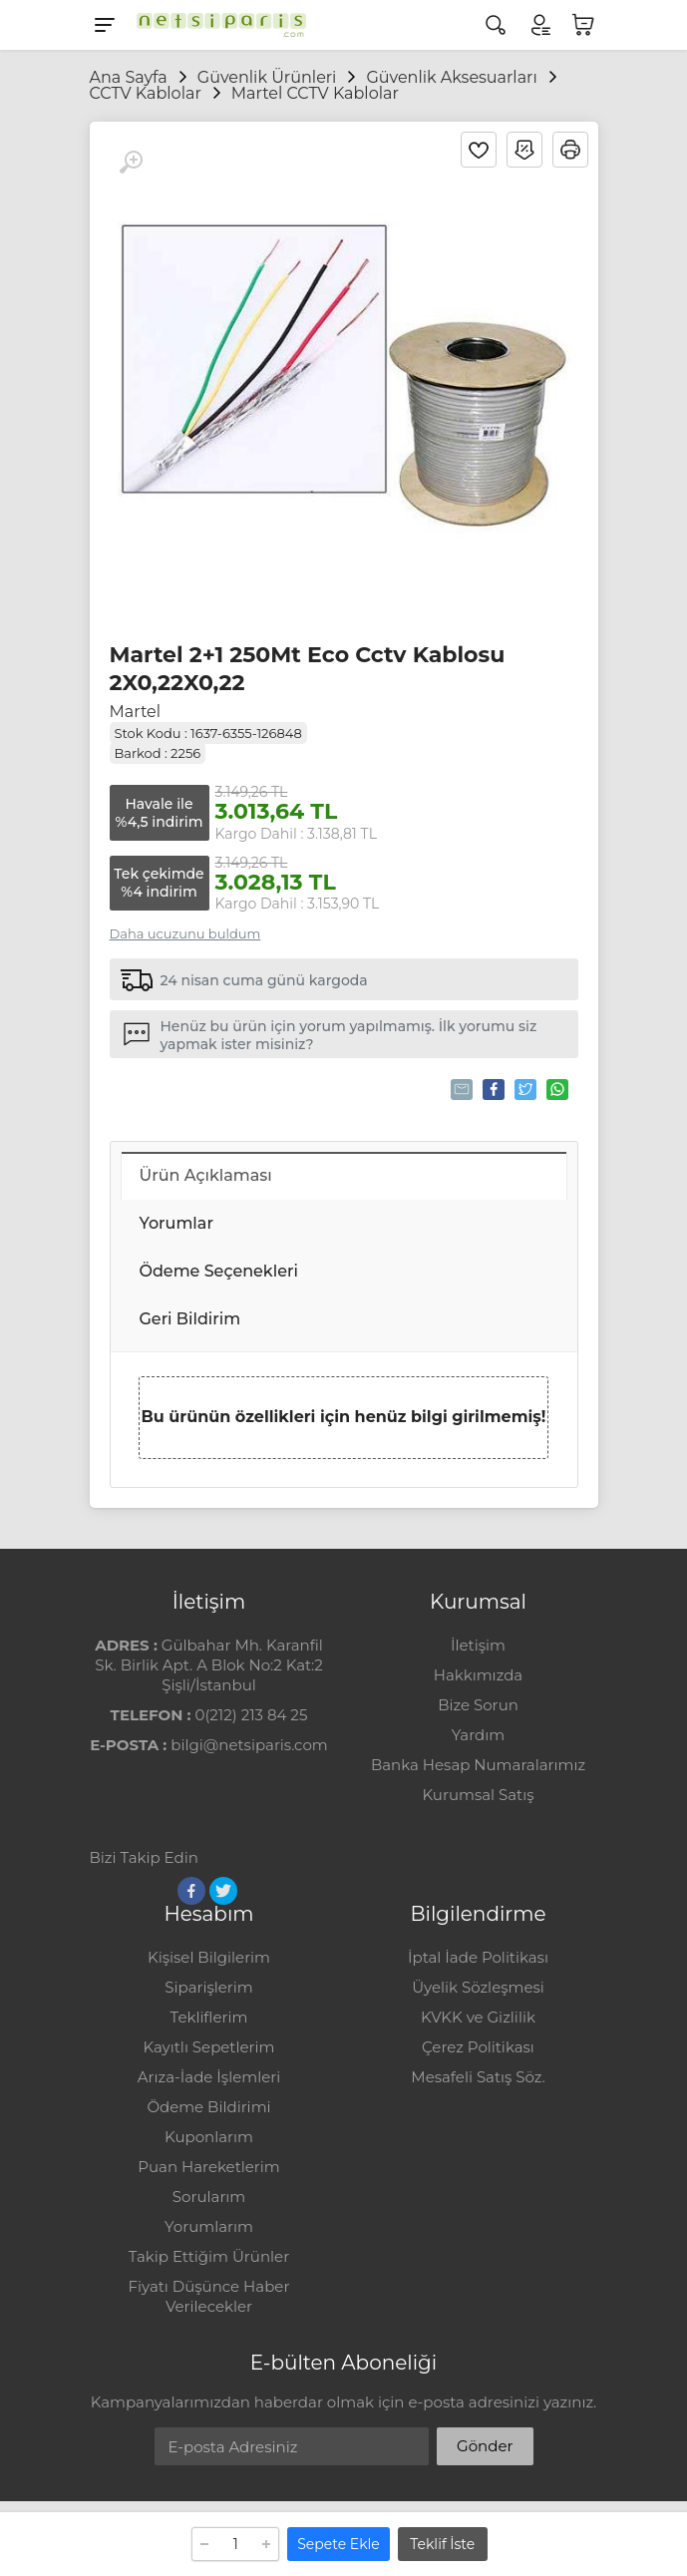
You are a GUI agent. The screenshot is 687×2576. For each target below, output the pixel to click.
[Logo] (216, 25)
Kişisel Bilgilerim (209, 1957)
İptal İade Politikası (478, 1957)
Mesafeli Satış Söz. (477, 2076)
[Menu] (105, 25)
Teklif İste (442, 2544)
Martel (136, 711)
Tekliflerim (209, 2017)
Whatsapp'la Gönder (555, 1089)
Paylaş (492, 1089)
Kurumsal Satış (477, 1794)
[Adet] (235, 2544)
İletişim (478, 1645)
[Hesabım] (539, 25)
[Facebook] (191, 1891)
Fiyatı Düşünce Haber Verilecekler (209, 2296)
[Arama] (495, 25)
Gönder (485, 2445)
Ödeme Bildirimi (208, 2106)
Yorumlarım (209, 2226)
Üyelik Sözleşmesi (478, 1987)
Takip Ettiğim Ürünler (209, 2256)
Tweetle (524, 1089)
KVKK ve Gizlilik (478, 2017)
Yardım (478, 1734)
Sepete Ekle (338, 2544)
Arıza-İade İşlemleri (209, 2076)
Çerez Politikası (478, 2046)
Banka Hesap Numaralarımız (478, 1764)
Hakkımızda (478, 1674)
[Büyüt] (131, 163)
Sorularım (208, 2196)
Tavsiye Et (460, 1089)
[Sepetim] (583, 25)
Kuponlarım (209, 2136)
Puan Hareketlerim (208, 2166)
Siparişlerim (208, 1987)
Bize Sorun (478, 1704)
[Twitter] (223, 1891)
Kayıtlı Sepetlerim (209, 2046)
